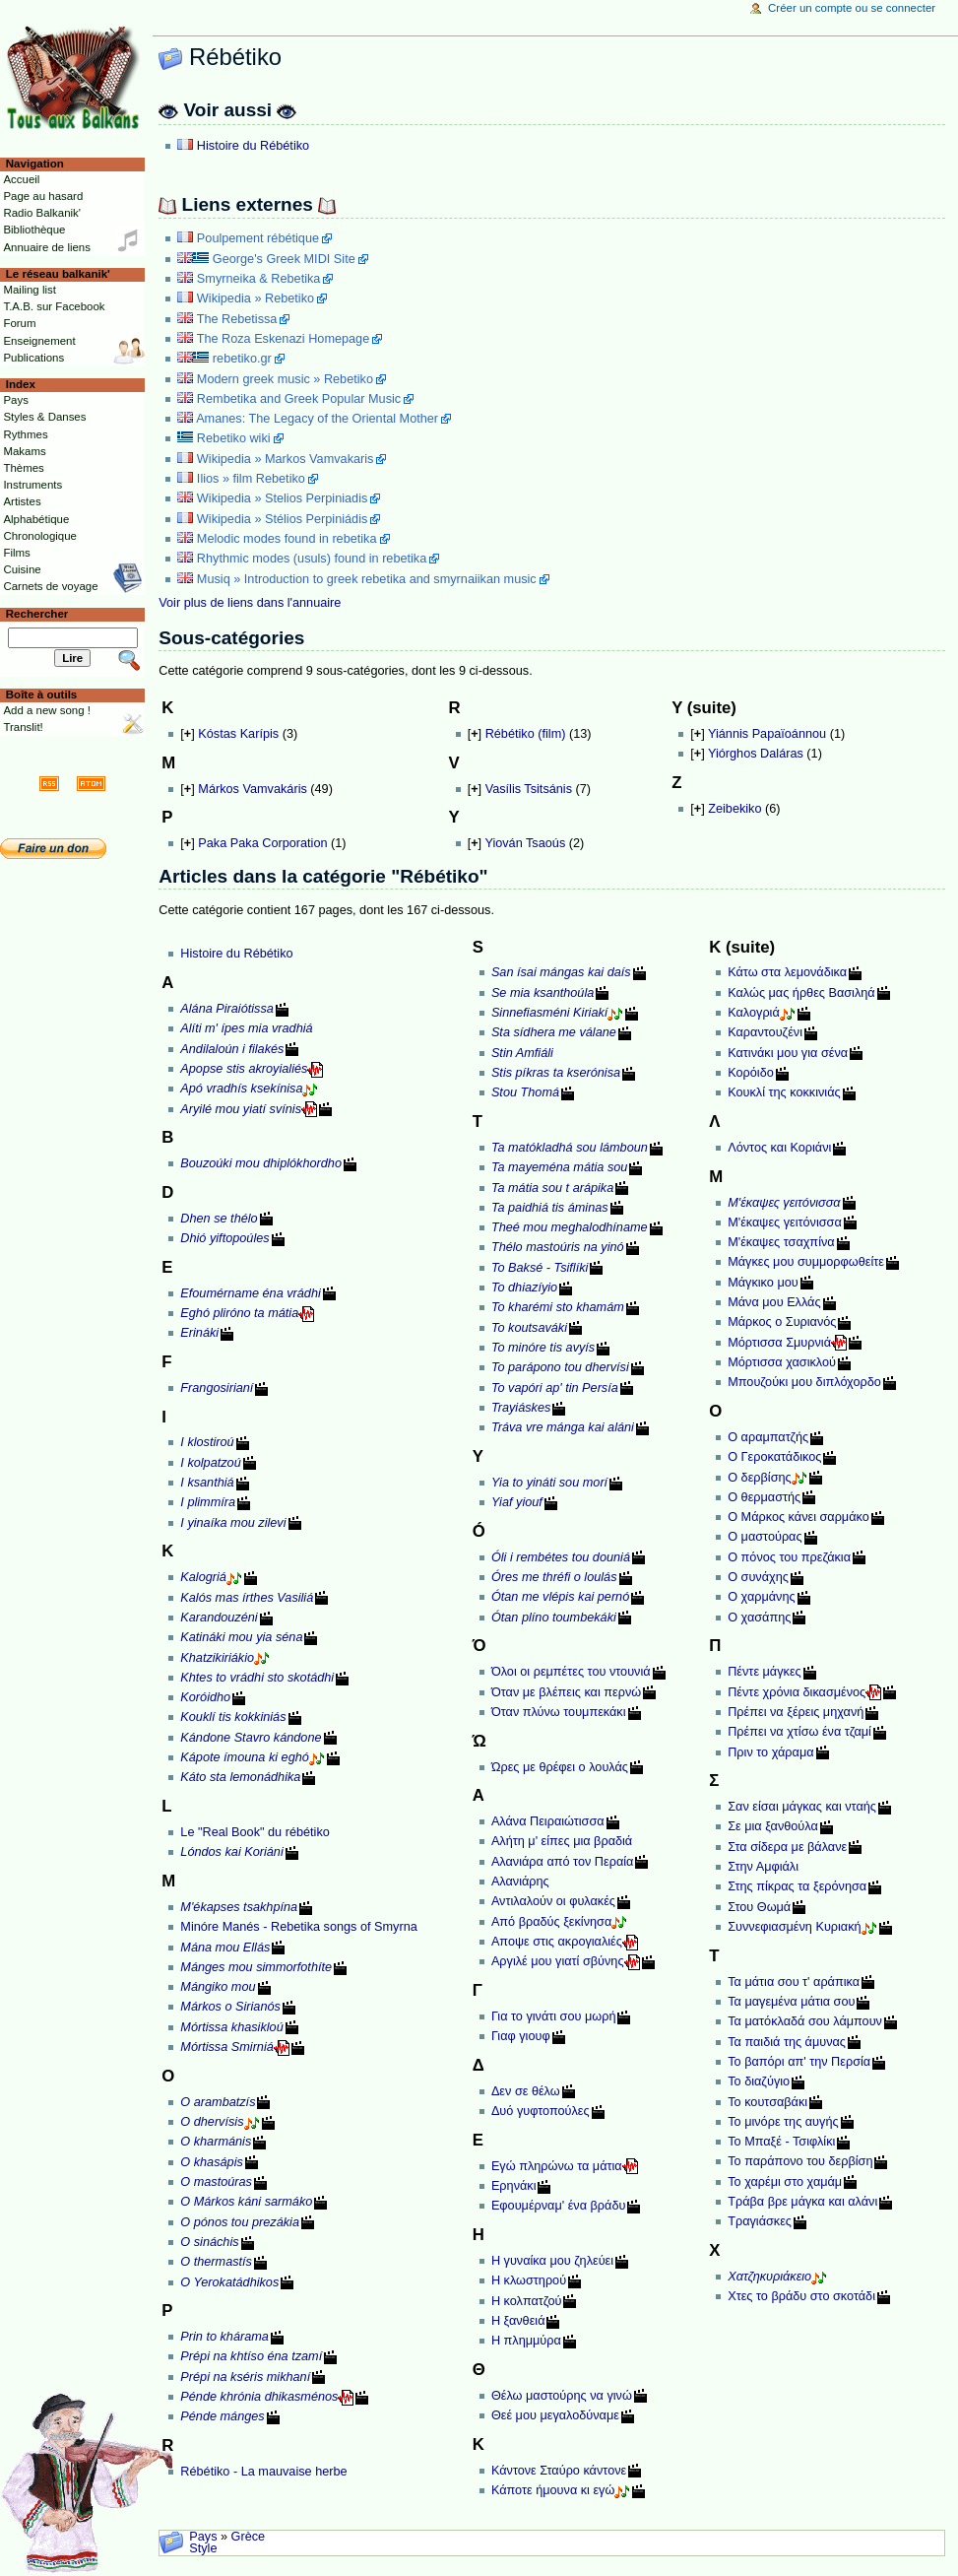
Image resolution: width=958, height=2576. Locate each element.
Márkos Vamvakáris (252, 789)
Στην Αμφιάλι (763, 1867)
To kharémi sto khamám (557, 1307)
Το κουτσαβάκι (767, 2102)
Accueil (21, 179)
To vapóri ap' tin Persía (554, 1388)
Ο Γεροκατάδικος (774, 1457)
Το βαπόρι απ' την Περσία (799, 2062)
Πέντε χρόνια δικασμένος (796, 1692)
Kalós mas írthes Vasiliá (246, 1598)
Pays (203, 2536)
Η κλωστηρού (528, 2280)
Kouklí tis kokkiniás (233, 1717)
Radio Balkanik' (42, 213)
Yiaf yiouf (517, 1502)
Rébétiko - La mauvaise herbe (263, 2471)
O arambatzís (217, 2102)
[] (187, 734)
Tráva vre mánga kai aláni (562, 1427)
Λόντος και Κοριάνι (779, 1148)
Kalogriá (203, 1577)
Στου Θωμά (759, 1907)
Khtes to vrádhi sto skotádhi (257, 1677)
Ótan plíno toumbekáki (553, 1617)
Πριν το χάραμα (770, 1752)
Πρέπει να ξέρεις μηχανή (795, 1712)
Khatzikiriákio (217, 1658)
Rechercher (37, 614)
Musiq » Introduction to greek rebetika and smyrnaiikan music (367, 579)
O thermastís (216, 2262)
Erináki (199, 1333)
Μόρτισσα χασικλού (782, 1362)
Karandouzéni (218, 1617)
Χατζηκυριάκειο (769, 2276)
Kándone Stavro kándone (250, 1738)
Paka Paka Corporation (262, 843)
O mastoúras (216, 2182)
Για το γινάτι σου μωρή (553, 2016)
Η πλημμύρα (526, 2340)
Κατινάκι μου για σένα (788, 1053)
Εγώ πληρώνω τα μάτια (556, 2166)
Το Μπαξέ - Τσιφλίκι (781, 2141)
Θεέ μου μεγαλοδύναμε (555, 2415)
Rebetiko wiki (234, 438)
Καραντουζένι (765, 1032)
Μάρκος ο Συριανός (782, 1322)
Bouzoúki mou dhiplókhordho (261, 1163)
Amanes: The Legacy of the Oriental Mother (317, 419)
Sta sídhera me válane (553, 1032)
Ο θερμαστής (764, 1497)
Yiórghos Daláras (755, 753)
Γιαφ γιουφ (520, 2036)
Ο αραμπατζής (768, 1437)
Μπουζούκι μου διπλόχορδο (804, 1382)
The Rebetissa (237, 319)
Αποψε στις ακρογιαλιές (556, 1942)
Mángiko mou (217, 1987)
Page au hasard (43, 196)
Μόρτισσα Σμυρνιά (779, 1343)
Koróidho (205, 1697)
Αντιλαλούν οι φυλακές (553, 1901)
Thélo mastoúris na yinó (557, 1247)
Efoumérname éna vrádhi (250, 1293)
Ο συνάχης (758, 1577)
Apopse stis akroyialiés (243, 1069)
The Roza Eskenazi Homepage (283, 339)
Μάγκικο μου (763, 1282)
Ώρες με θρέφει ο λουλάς (559, 1767)
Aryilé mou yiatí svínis (240, 1109)
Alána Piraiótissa (227, 1009)
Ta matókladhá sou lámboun (569, 1148)
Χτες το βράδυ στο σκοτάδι (801, 2296)
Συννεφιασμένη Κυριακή (794, 1927)
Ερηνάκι (514, 2186)
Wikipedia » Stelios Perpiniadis (282, 498)
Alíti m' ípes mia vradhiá (246, 1028)
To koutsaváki (529, 1328)
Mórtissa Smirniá (226, 2047)
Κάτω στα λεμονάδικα (787, 972)
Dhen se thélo (218, 1218)
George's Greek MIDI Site (284, 259)
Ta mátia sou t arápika (552, 1188)
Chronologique (40, 536)
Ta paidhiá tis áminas (549, 1208)
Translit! (22, 727)
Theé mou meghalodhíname (569, 1227)
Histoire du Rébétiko (253, 146)
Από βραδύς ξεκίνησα (551, 1922)
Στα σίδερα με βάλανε (787, 1847)
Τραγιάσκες (760, 2221)
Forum (19, 323)
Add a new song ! (47, 710)
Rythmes (25, 434)
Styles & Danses (44, 417)
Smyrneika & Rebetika (259, 279)
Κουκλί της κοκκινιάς (784, 1092)
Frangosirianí (216, 1388)
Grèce (248, 2536)
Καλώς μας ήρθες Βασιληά (801, 993)
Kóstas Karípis (238, 734)
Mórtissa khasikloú (231, 2027)
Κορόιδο (751, 1073)
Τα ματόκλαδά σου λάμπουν (805, 2021)
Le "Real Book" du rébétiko (254, 1832)
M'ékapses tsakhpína (238, 1907)
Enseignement (39, 341)
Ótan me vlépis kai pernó (560, 1597)
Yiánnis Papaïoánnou (767, 734)
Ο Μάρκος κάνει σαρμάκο (798, 1517)
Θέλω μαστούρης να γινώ (561, 2396)
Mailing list (29, 290)
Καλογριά (754, 1013)
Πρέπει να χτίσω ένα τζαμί (799, 1732)
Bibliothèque (34, 229)
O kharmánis (215, 2141)
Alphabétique (36, 519)
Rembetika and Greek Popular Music (299, 399)
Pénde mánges (222, 2416)
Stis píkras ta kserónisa (555, 1073)
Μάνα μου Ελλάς (774, 1302)
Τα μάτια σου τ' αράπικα (794, 1982)
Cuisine (21, 569)
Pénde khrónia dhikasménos (259, 2397)
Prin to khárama (224, 2337)
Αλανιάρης (520, 1881)
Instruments (32, 485)
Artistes (21, 501)
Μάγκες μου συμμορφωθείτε (806, 1262)
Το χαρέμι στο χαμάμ (785, 2182)
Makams (24, 451)
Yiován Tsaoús (524, 843)
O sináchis (209, 2242)
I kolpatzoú (210, 1463)
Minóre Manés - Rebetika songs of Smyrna (298, 1927)
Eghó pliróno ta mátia (239, 1313)
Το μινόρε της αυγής (783, 2122)
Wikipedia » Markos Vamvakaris (285, 459)
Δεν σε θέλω (525, 2091)
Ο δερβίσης (759, 1478)
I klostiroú (206, 1442)
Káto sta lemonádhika (240, 1777)
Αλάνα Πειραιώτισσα (548, 1821)
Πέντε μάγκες (764, 1672)
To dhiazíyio (524, 1287)
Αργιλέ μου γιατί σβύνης (557, 1961)
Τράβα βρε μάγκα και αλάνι (802, 2202)
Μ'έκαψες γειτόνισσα (785, 1222)
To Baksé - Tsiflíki (539, 1268)
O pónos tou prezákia (239, 2222)
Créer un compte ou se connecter (851, 8)
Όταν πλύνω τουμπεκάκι (558, 1712)
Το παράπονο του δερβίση (800, 2161)
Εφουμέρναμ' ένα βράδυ (558, 2206)
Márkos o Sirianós (230, 2007)
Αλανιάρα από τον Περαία (562, 1862)
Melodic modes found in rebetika (287, 539)
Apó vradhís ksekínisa (241, 1088)
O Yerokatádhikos (229, 2282)
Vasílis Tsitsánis (528, 789)
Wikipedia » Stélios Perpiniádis (282, 519)
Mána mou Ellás (225, 1947)
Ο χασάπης (759, 1617)
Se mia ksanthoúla (542, 993)
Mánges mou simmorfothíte (256, 1967)
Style (203, 2548)
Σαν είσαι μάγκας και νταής (802, 1807)
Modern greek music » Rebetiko (285, 379)
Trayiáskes (520, 1408)
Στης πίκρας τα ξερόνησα (797, 1886)
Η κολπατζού (526, 2301)
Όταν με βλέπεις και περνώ (566, 1692)
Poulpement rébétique (258, 238)
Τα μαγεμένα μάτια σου (791, 2002)
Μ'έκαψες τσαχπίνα (781, 1242)
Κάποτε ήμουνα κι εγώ (552, 2490)
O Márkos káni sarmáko (246, 2202)
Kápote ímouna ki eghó (244, 1757)
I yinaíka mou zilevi (233, 1523)
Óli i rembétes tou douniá (560, 1557)
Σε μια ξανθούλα (773, 1826)
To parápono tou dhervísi (560, 1367)
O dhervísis (211, 2122)
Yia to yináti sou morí (549, 1482)
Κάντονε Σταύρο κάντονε (558, 2470)
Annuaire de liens (47, 247)
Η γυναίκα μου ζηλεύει (552, 2261)
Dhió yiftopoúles (224, 1238)
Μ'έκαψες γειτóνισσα (784, 1203)
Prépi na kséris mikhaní (245, 2377)
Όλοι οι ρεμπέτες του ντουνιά (571, 1672)
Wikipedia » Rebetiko (255, 298)
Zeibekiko (734, 809)
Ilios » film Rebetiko (251, 479)
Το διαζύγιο (759, 2081)
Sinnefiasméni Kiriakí (549, 1013)
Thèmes (23, 468)
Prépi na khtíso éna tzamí (251, 2356)
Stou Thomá (525, 1092)
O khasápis (211, 2162)
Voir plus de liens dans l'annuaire (250, 603)
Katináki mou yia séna (241, 1637)
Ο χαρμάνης (761, 1597)
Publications (33, 357)
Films (16, 553)
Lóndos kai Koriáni (231, 1852)
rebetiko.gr (242, 358)
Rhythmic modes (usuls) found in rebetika (311, 558)
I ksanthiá (206, 1482)
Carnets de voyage (50, 586)
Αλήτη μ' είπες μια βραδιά (561, 1841)
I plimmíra (207, 1502)
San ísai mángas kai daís (561, 972)
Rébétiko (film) (525, 734)
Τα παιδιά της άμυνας (787, 2042)
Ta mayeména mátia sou (559, 1167)
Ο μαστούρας (764, 1537)
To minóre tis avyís (543, 1347)
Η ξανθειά (518, 2321)
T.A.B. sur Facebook (53, 306)
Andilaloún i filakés (232, 1049)
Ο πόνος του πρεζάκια (789, 1557)
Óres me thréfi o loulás (554, 1577)
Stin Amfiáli (522, 1053)
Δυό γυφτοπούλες (540, 2111)
